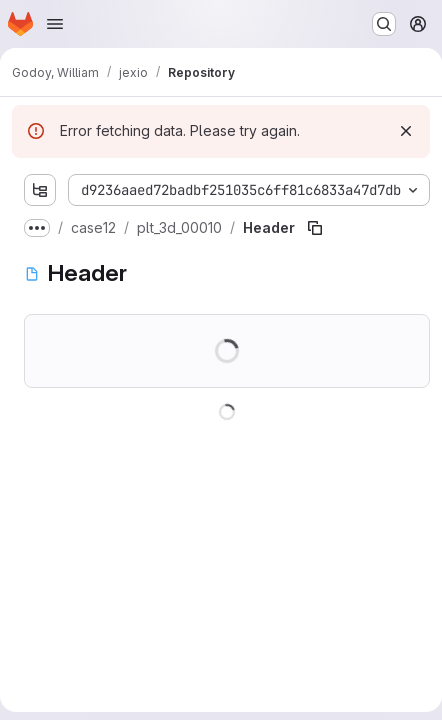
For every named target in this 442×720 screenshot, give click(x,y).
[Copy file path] (315, 228)
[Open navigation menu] (55, 24)
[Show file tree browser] (40, 190)
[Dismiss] (406, 131)
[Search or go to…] (384, 24)
